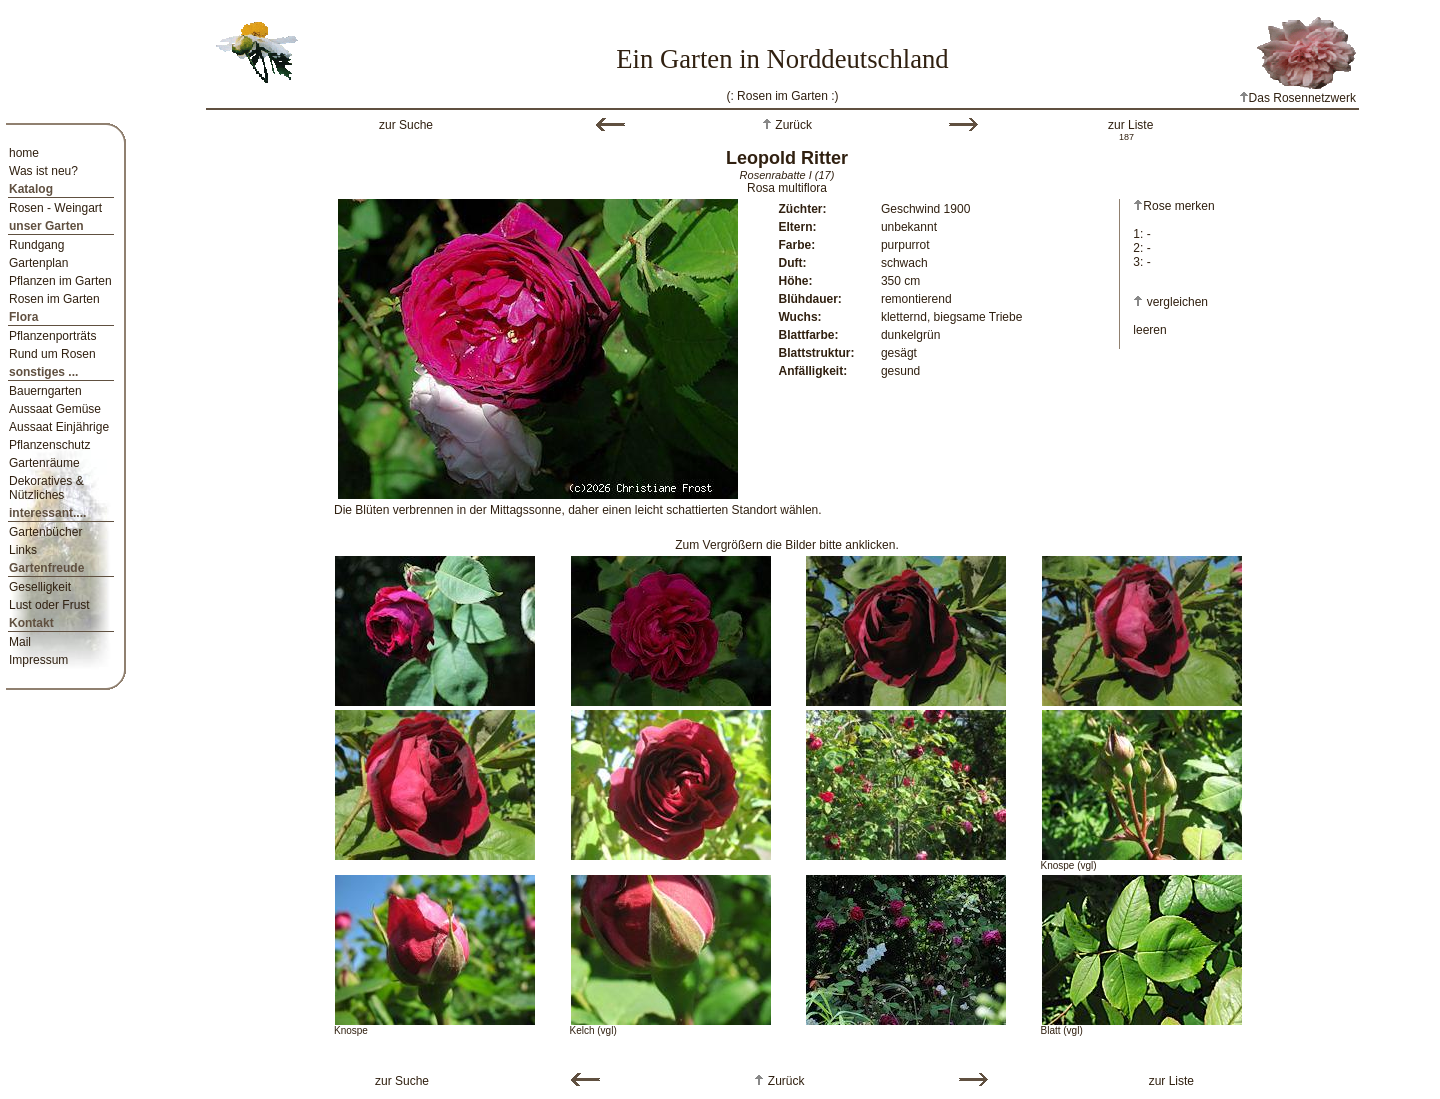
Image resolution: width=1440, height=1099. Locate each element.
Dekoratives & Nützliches (46, 488)
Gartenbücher (45, 532)
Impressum (38, 660)
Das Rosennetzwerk (1297, 98)
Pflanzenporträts (52, 336)
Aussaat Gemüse (55, 409)
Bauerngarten (45, 391)
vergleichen (1177, 302)
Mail (20, 642)
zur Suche (406, 125)
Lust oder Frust (49, 605)
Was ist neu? (43, 171)
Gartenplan (38, 263)
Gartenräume (44, 463)
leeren (1149, 330)
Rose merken (1173, 206)
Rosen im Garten (54, 299)
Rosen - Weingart (55, 208)
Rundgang (36, 245)
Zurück (792, 125)
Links (23, 550)
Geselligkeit (40, 587)
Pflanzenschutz (49, 445)
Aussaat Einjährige (59, 427)
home (24, 153)
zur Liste (1130, 125)
